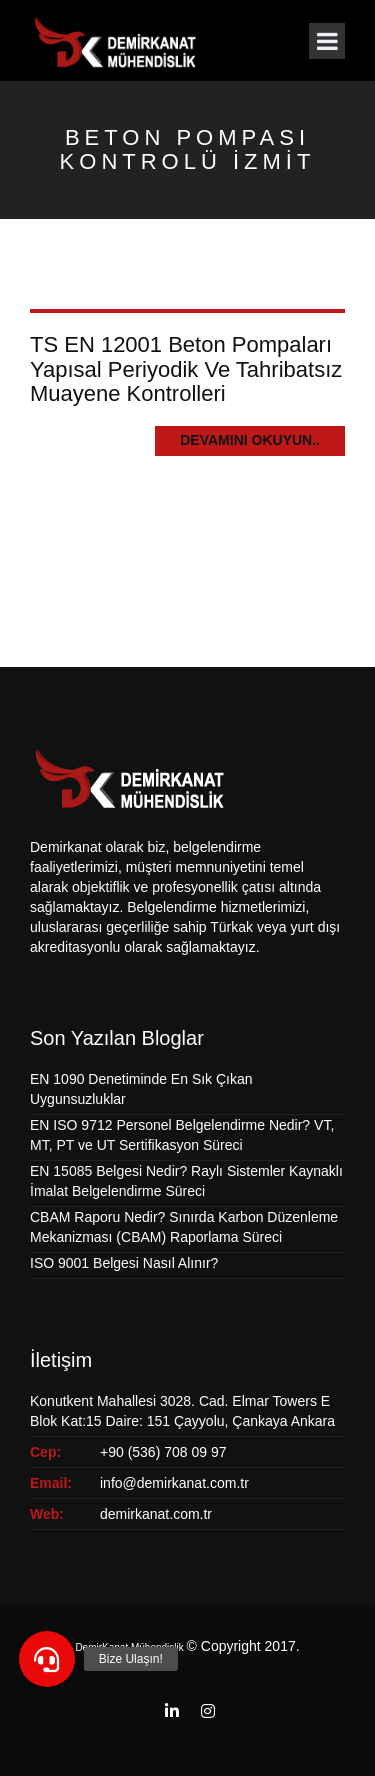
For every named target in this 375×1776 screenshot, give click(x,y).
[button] (47, 1659)
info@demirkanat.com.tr (174, 1483)
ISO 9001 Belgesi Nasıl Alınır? (124, 1263)
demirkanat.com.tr (156, 1514)
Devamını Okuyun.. (250, 440)
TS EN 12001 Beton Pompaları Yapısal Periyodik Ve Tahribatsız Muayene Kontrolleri (186, 368)
